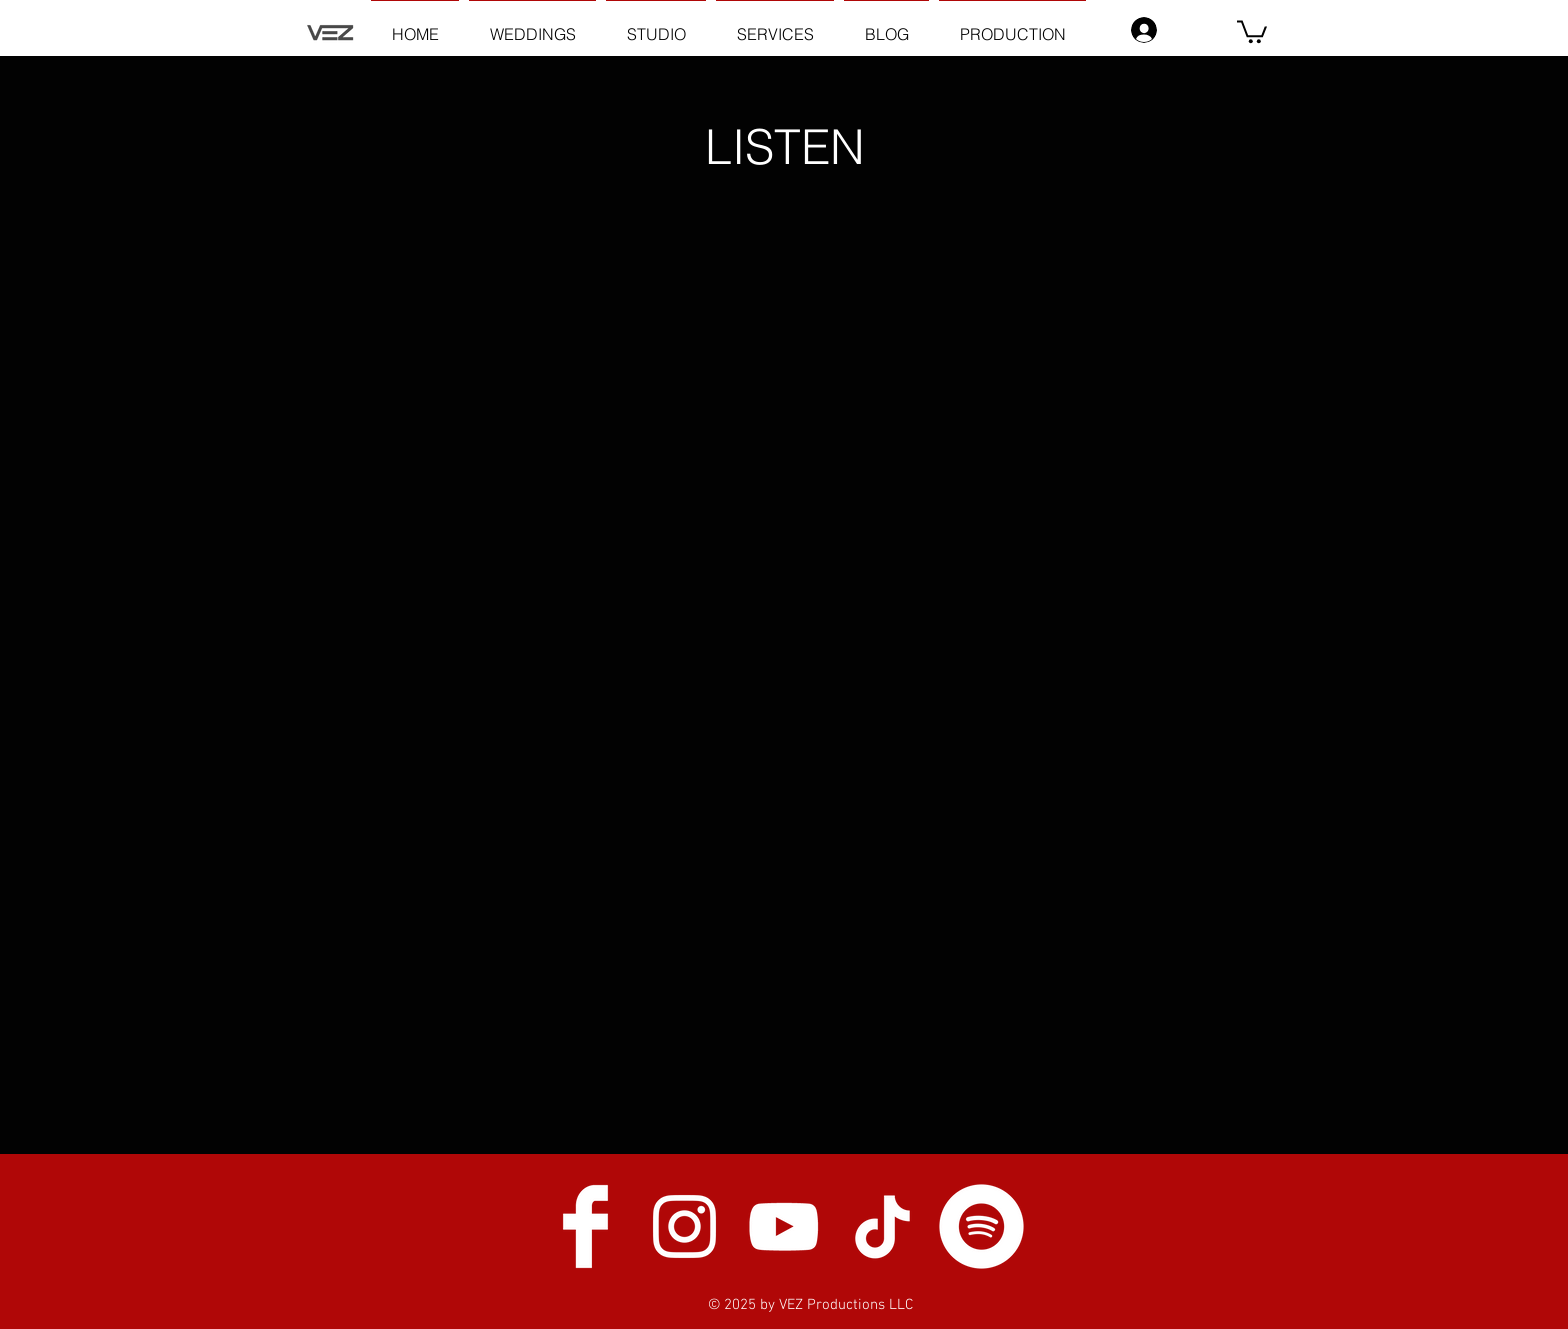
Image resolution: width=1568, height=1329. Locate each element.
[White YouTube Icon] (783, 1226)
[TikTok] (882, 1226)
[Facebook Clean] (585, 1226)
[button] (1252, 30)
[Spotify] (981, 1226)
